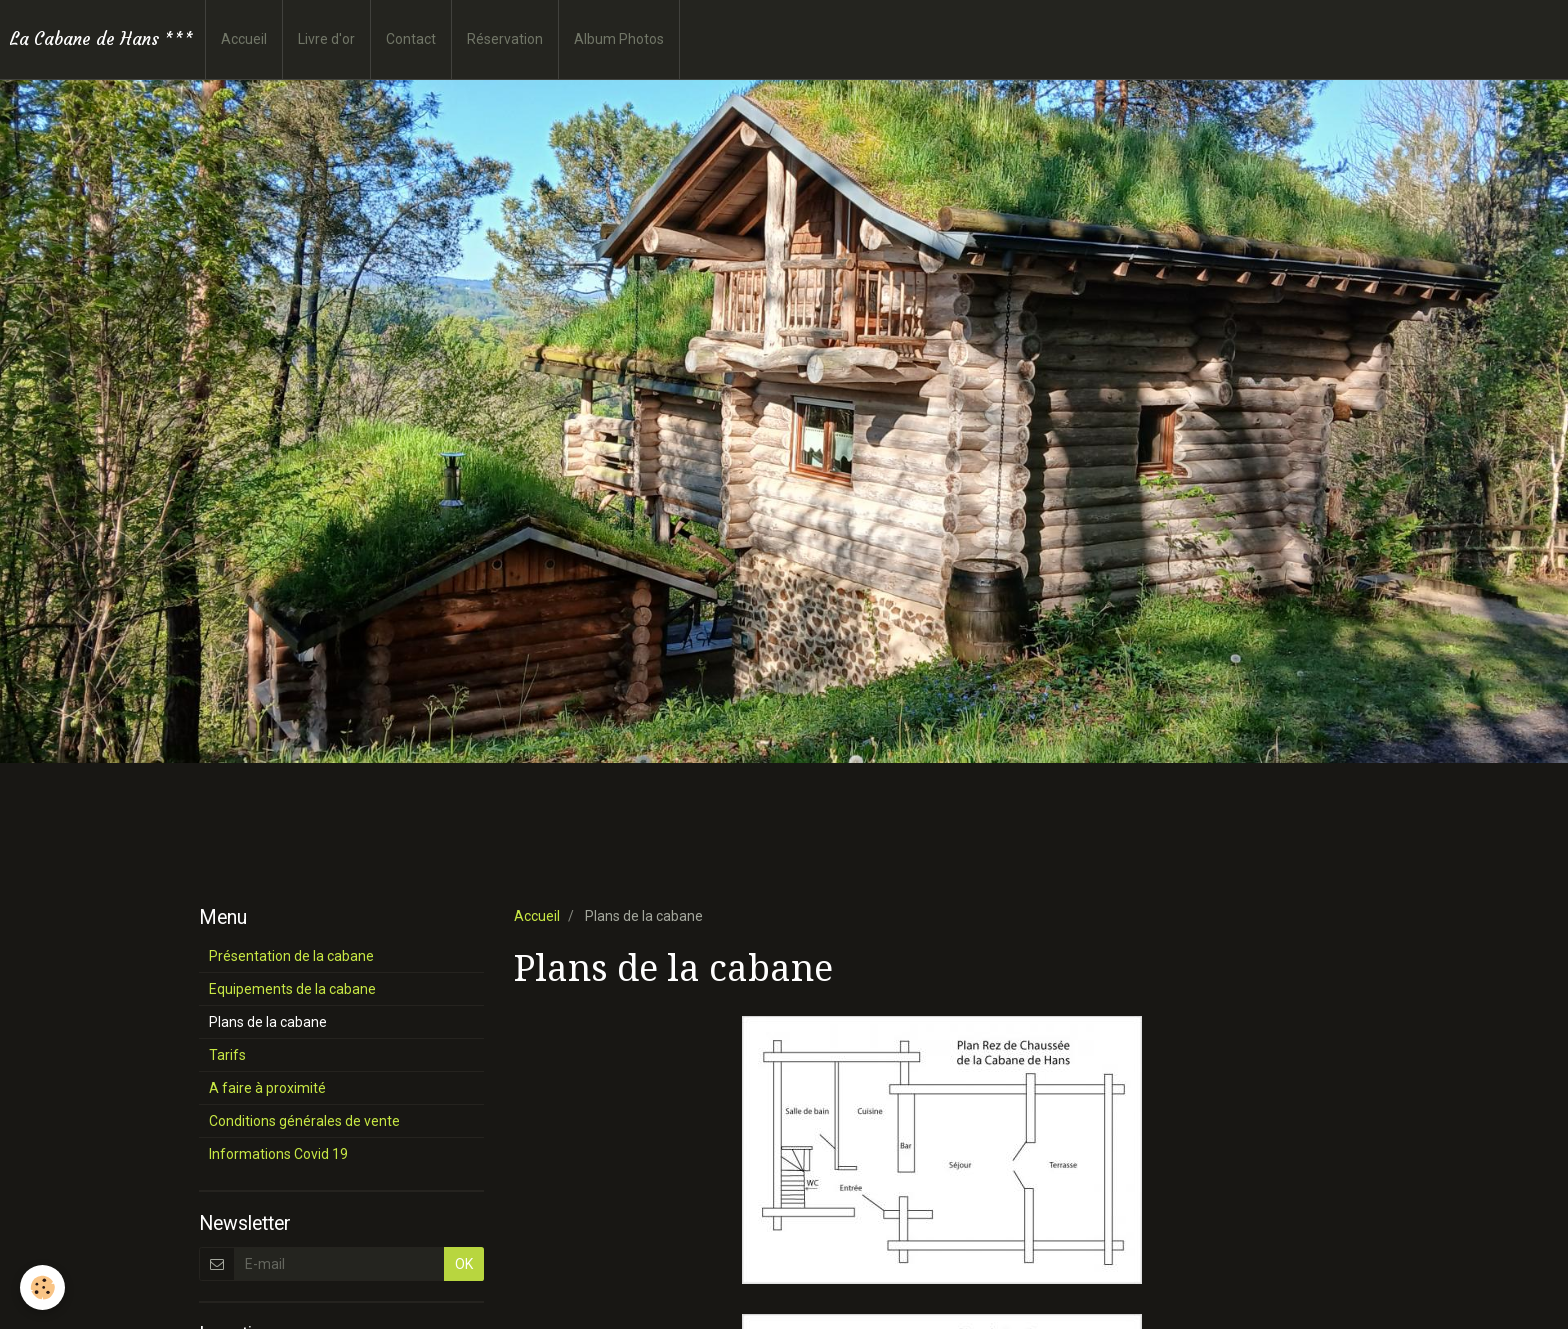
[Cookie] (42, 1287)
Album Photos (619, 39)
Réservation (505, 39)
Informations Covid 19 (278, 1154)
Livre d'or (326, 39)
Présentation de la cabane (291, 956)
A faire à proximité (267, 1088)
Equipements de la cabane (292, 989)
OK (464, 1264)
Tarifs (227, 1055)
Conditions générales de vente (304, 1121)
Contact (411, 39)
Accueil (244, 39)
